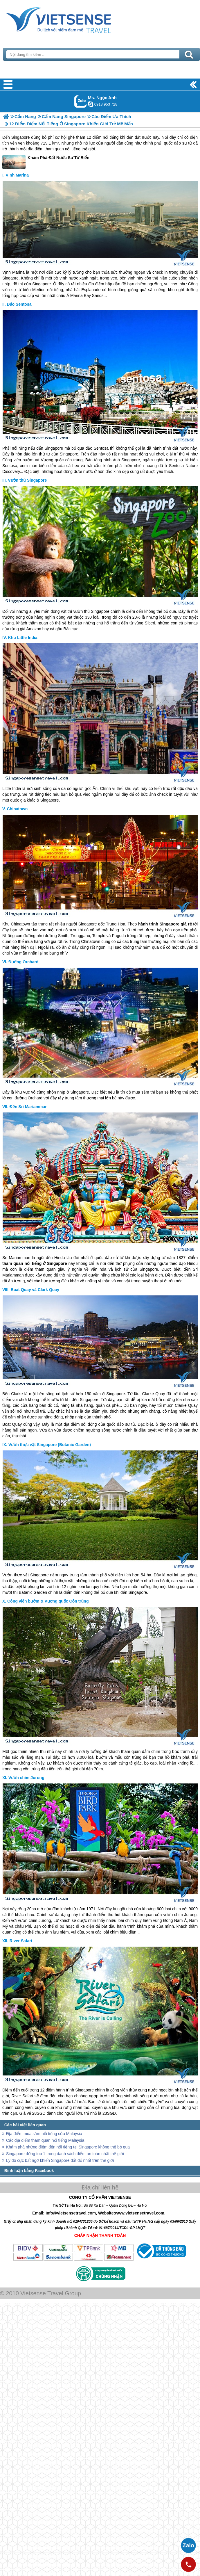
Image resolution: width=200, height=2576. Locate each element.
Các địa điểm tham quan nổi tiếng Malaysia (45, 2140)
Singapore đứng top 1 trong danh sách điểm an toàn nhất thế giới (65, 2153)
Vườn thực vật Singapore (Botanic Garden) (49, 1444)
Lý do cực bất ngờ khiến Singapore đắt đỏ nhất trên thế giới (60, 2160)
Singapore (20, 137)
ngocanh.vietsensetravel (90, 104)
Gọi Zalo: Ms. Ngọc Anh (80, 101)
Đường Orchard (23, 961)
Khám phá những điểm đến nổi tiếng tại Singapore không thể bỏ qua (68, 2147)
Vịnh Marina (17, 175)
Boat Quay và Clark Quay (35, 1289)
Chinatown (17, 809)
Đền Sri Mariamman (29, 1106)
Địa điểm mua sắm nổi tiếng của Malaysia (44, 2133)
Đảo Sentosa (19, 304)
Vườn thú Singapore (27, 480)
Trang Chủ (73, 19)
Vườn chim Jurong (26, 1777)
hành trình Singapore (75, 2090)
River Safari (21, 1940)
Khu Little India (22, 637)
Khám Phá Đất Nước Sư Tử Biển (45, 162)
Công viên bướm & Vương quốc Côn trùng (48, 1601)
